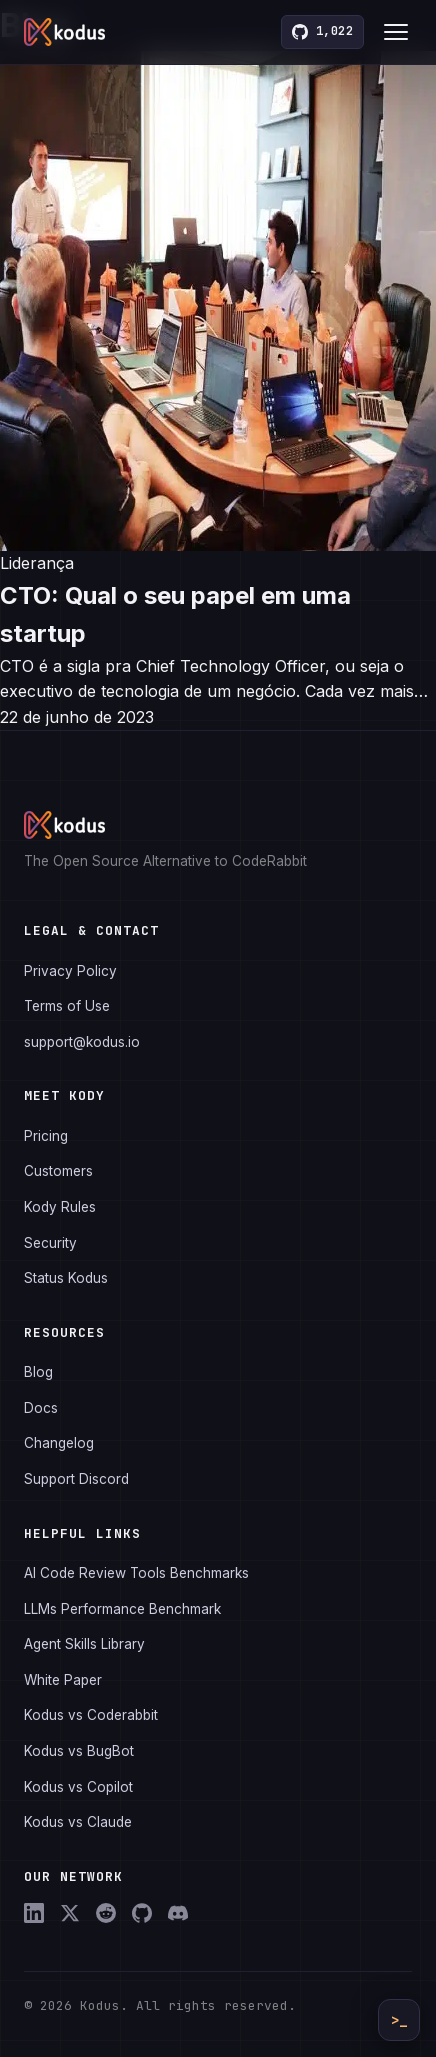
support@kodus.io (82, 1042)
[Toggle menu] (396, 32)
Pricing (46, 1136)
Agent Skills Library (84, 1644)
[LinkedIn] (34, 1913)
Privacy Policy (70, 971)
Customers (58, 1171)
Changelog (59, 1443)
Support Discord (76, 1479)
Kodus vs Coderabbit (91, 1715)
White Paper (63, 1680)
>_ (399, 2020)
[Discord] (178, 1913)
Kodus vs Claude (78, 1822)
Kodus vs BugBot (79, 1751)
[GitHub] (142, 1913)
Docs (41, 1408)
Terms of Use (67, 1006)
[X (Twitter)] (70, 1913)
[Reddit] (106, 1913)
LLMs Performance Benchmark (122, 1609)
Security (50, 1243)
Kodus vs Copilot (78, 1787)
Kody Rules (60, 1207)
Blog (38, 1372)
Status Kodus (66, 1278)
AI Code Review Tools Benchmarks (136, 1573)
